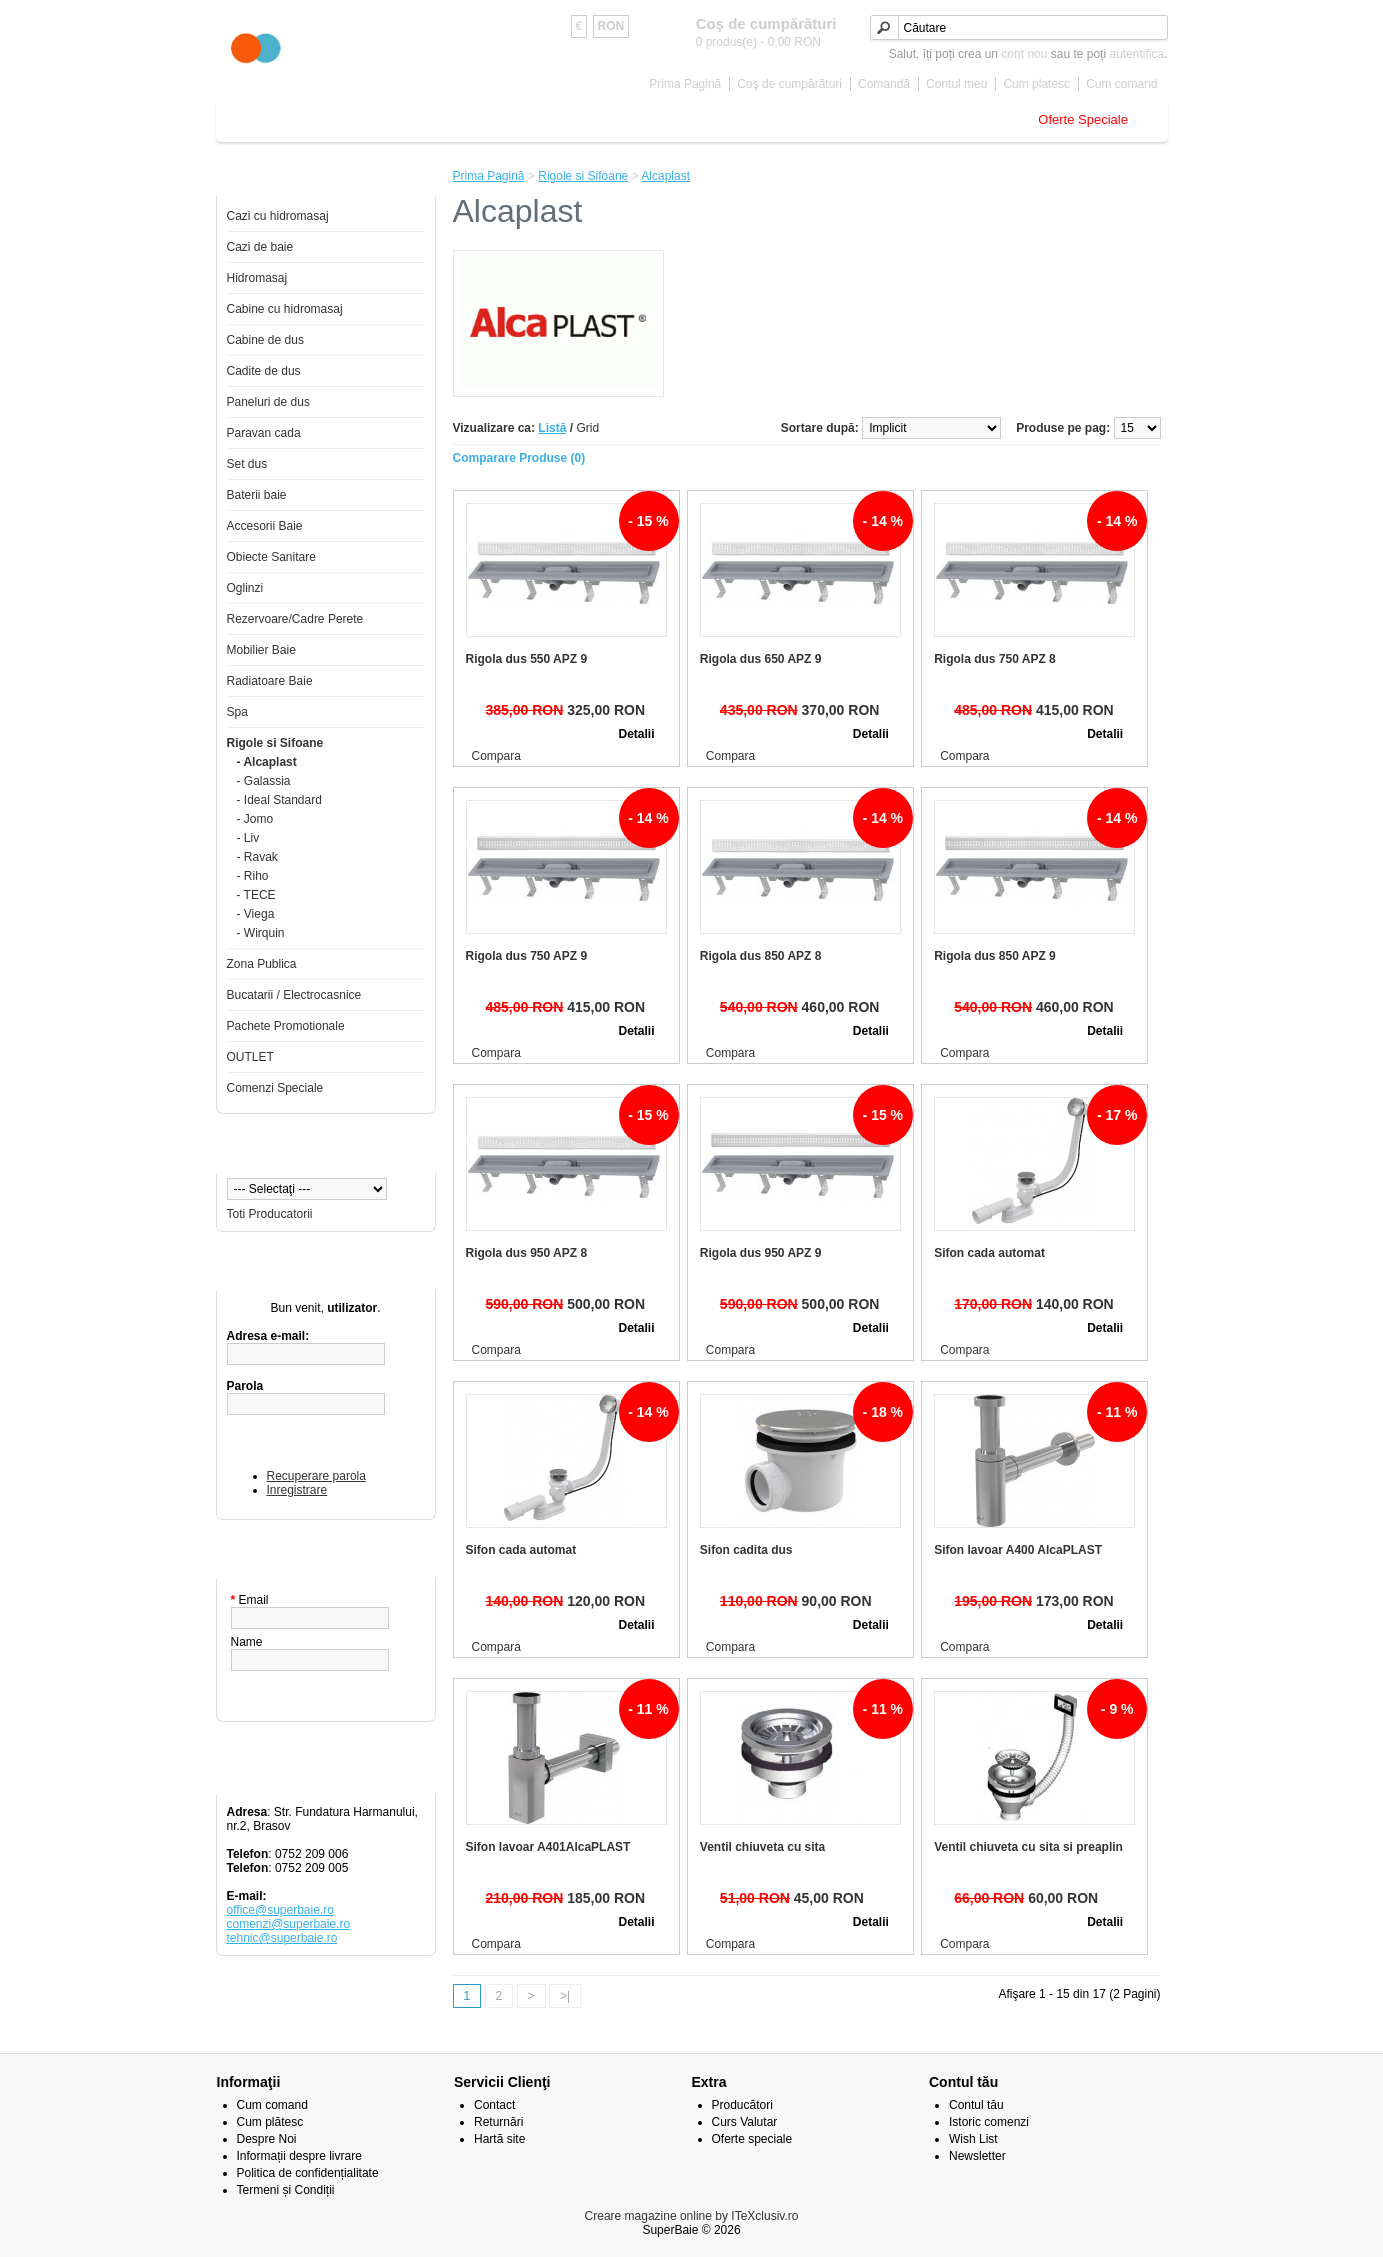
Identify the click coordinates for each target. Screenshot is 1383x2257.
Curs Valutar (745, 2122)
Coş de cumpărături (789, 84)
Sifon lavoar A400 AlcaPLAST (1018, 1550)
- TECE (256, 895)
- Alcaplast (267, 762)
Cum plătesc (270, 2122)
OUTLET (250, 1057)
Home (248, 119)
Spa (237, 712)
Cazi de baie (326, 119)
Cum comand (1121, 84)
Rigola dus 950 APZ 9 (761, 1253)
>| (565, 1996)
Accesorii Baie (627, 119)
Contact (494, 2105)
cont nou (1024, 54)
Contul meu (956, 84)
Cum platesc (1036, 84)
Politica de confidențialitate (308, 2173)
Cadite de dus (264, 371)
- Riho (253, 876)
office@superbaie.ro (280, 1910)
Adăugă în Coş (534, 734)
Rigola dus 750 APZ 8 (995, 659)
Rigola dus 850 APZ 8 (761, 956)
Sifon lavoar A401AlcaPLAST (548, 1847)
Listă (552, 428)
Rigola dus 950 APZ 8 (527, 1253)
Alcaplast (665, 176)
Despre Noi (267, 2139)
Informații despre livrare (299, 2156)
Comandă (884, 84)
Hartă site (499, 2139)
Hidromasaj (257, 278)
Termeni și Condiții (286, 2190)
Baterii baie (528, 119)
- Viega (256, 914)
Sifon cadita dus (746, 1550)
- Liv (248, 838)
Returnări (498, 2122)
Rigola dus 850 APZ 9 (995, 956)
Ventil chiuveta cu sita (762, 1847)
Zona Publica (262, 964)
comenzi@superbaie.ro (289, 1924)
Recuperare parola (316, 1476)
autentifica (1136, 54)
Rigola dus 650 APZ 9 (761, 659)
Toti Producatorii (270, 1214)
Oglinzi (245, 588)
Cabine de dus (429, 119)
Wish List (973, 2139)
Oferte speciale (752, 2139)
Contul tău (976, 2105)
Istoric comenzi (989, 2122)
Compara (496, 756)
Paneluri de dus (268, 402)
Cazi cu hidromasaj (278, 216)
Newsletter (977, 2156)
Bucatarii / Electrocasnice (294, 995)
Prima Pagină (685, 84)
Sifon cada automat (989, 1253)
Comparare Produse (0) (519, 458)
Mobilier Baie (853, 119)
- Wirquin (261, 933)
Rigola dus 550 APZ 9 (527, 659)
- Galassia (264, 781)
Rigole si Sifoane (965, 119)
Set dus (247, 464)
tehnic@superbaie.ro (282, 1938)
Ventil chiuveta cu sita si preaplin (1028, 1847)
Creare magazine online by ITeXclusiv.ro (692, 2216)
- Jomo (255, 819)
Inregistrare (297, 1490)
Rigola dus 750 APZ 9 (527, 956)
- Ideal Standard (279, 800)
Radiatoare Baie (270, 681)
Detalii (636, 734)
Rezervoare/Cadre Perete (295, 619)
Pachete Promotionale (286, 1026)
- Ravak (257, 857)
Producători (742, 2105)
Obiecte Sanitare (742, 119)
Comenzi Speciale (275, 1088)
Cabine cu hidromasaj (285, 309)
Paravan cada (264, 433)
